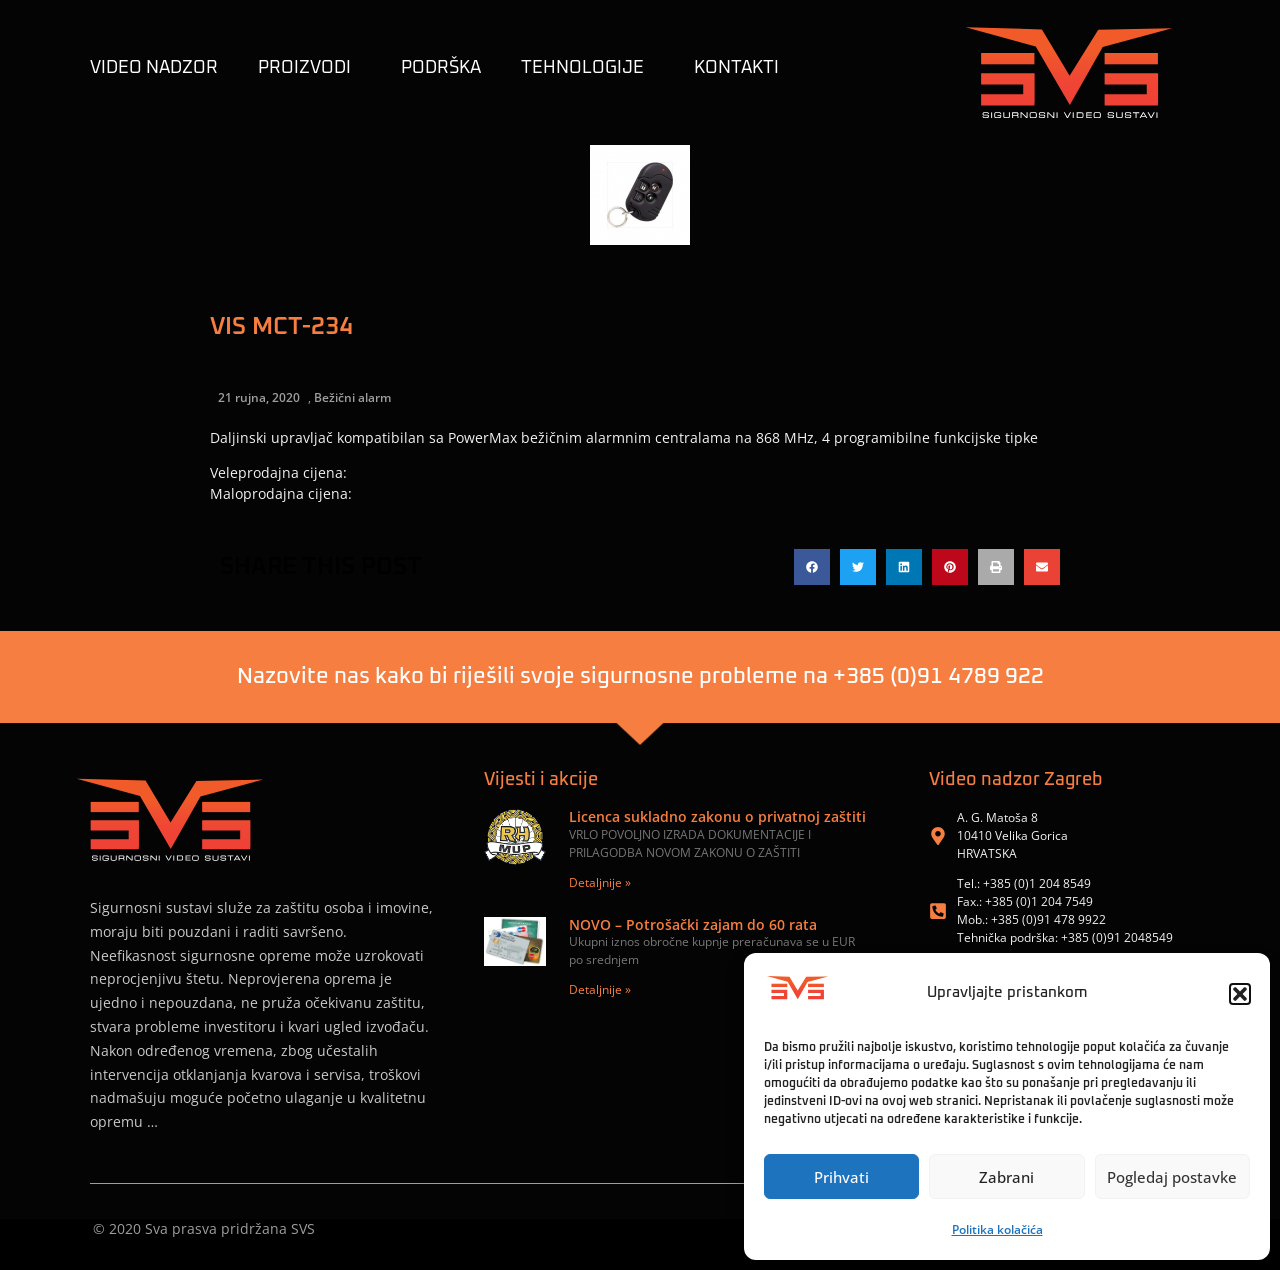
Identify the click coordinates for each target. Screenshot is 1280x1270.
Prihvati (841, 1177)
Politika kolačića (997, 1229)
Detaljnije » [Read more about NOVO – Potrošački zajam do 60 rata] (600, 989)
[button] (1240, 994)
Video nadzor (154, 68)
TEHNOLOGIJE (587, 68)
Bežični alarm (352, 397)
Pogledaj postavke (1172, 1177)
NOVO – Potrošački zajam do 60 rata (693, 924)
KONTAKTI (736, 68)
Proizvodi (309, 68)
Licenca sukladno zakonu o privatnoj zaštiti (717, 816)
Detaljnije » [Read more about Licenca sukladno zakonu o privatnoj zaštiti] (600, 882)
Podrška (441, 68)
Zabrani (1006, 1177)
